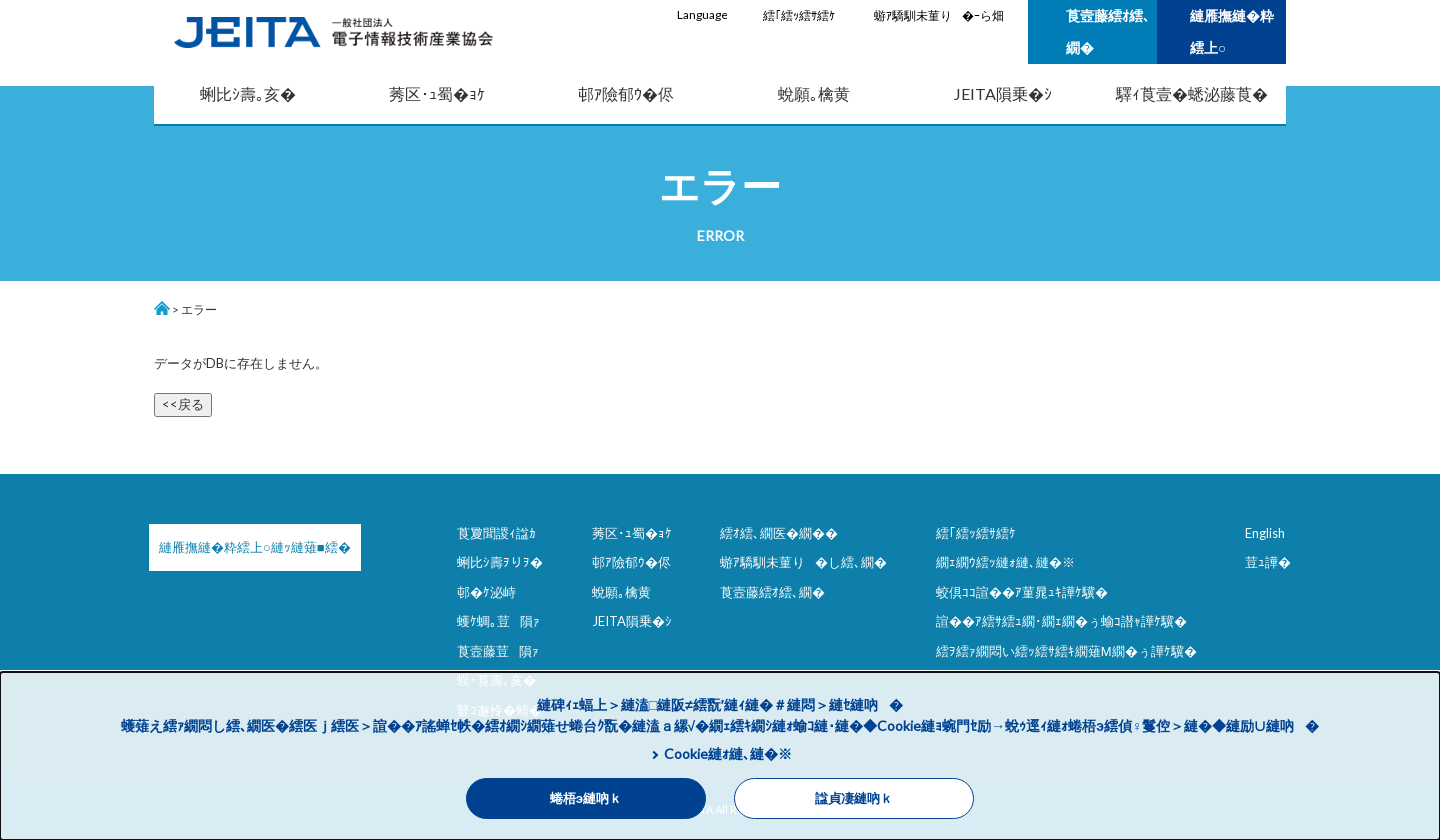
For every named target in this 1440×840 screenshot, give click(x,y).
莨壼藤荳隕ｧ (498, 651)
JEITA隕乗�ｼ (1003, 93)
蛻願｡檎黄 (814, 93)
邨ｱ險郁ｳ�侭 (626, 93)
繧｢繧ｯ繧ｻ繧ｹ (799, 15)
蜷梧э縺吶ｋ (586, 798)
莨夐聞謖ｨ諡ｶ (496, 533)
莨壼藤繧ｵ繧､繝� (1108, 31)
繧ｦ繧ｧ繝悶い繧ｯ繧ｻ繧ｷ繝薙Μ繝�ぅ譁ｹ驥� (1066, 651)
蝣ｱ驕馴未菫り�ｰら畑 (939, 15)
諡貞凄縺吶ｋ (854, 798)
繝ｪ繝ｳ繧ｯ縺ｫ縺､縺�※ (1005, 562)
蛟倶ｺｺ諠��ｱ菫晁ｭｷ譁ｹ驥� (1022, 592)
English (1265, 533)
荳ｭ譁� (1268, 562)
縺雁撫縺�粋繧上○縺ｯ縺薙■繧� (254, 547)
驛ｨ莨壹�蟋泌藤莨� (1192, 93)
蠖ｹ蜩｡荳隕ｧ (498, 621)
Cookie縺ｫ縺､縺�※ (728, 753)
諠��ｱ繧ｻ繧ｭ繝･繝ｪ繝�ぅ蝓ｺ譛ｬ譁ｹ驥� (1061, 621)
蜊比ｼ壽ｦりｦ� (500, 562)
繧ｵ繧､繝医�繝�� (779, 533)
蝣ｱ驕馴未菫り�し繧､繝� (803, 562)
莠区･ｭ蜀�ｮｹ (437, 93)
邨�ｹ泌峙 (486, 592)
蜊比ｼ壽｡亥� (248, 93)
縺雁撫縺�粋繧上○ (1232, 31)
